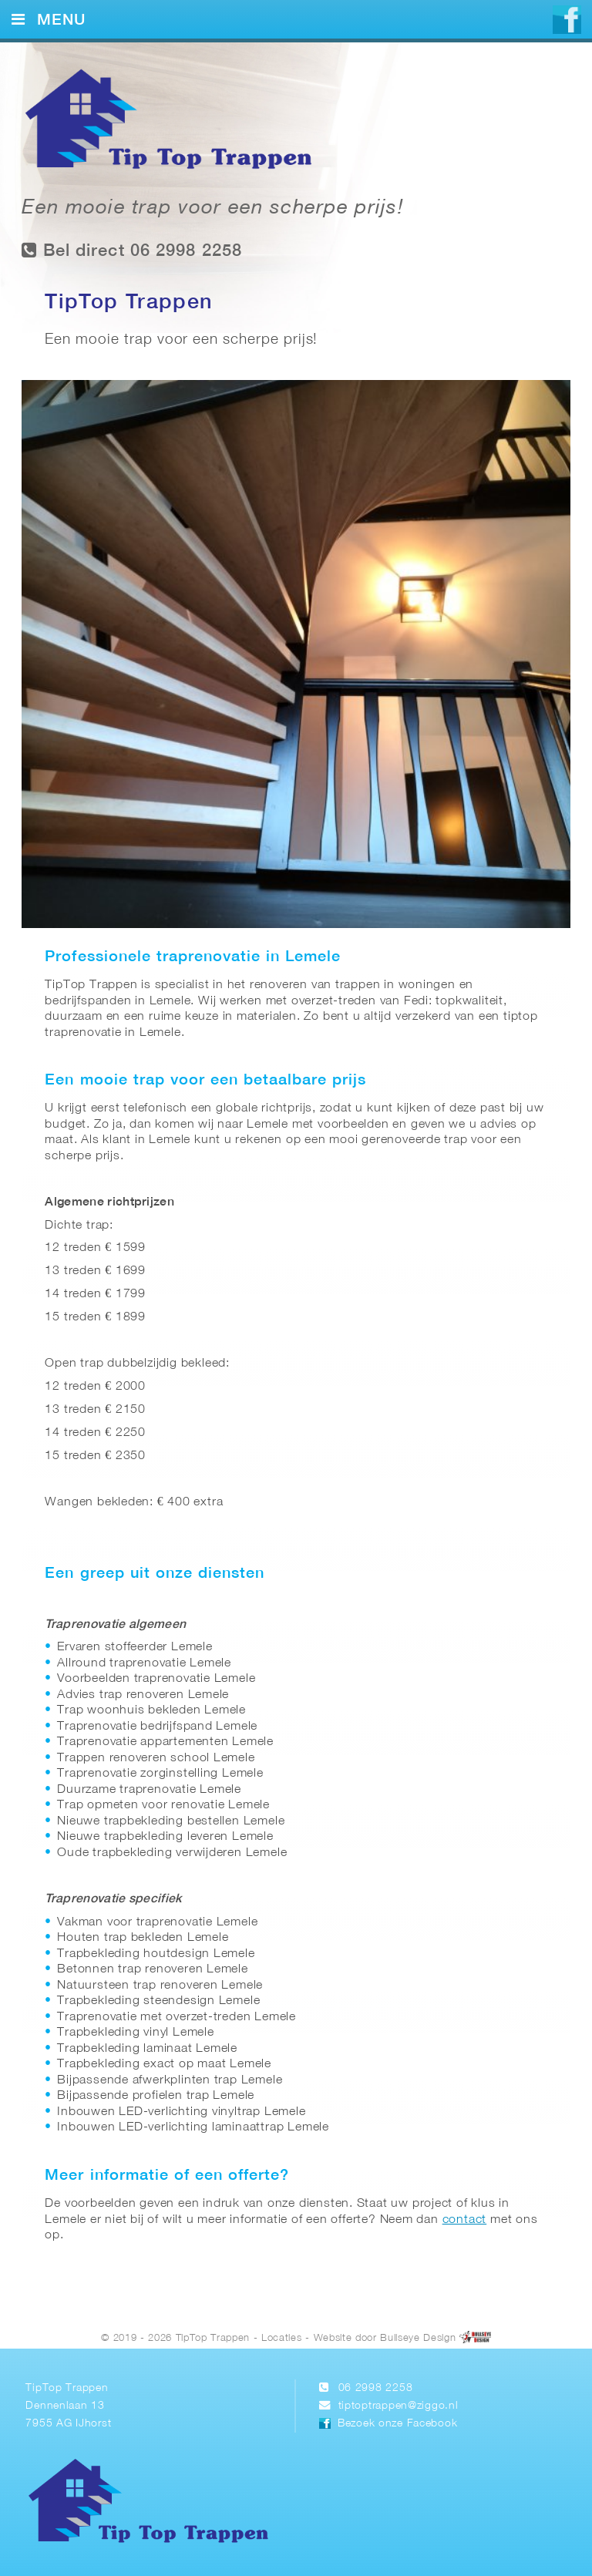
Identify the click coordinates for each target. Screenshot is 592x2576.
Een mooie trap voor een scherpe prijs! (212, 208)
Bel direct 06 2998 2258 (132, 250)
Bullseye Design (418, 2338)
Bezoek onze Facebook (397, 2424)
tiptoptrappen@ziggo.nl (398, 2406)
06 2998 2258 (375, 2388)
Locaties (281, 2338)
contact (464, 2219)
